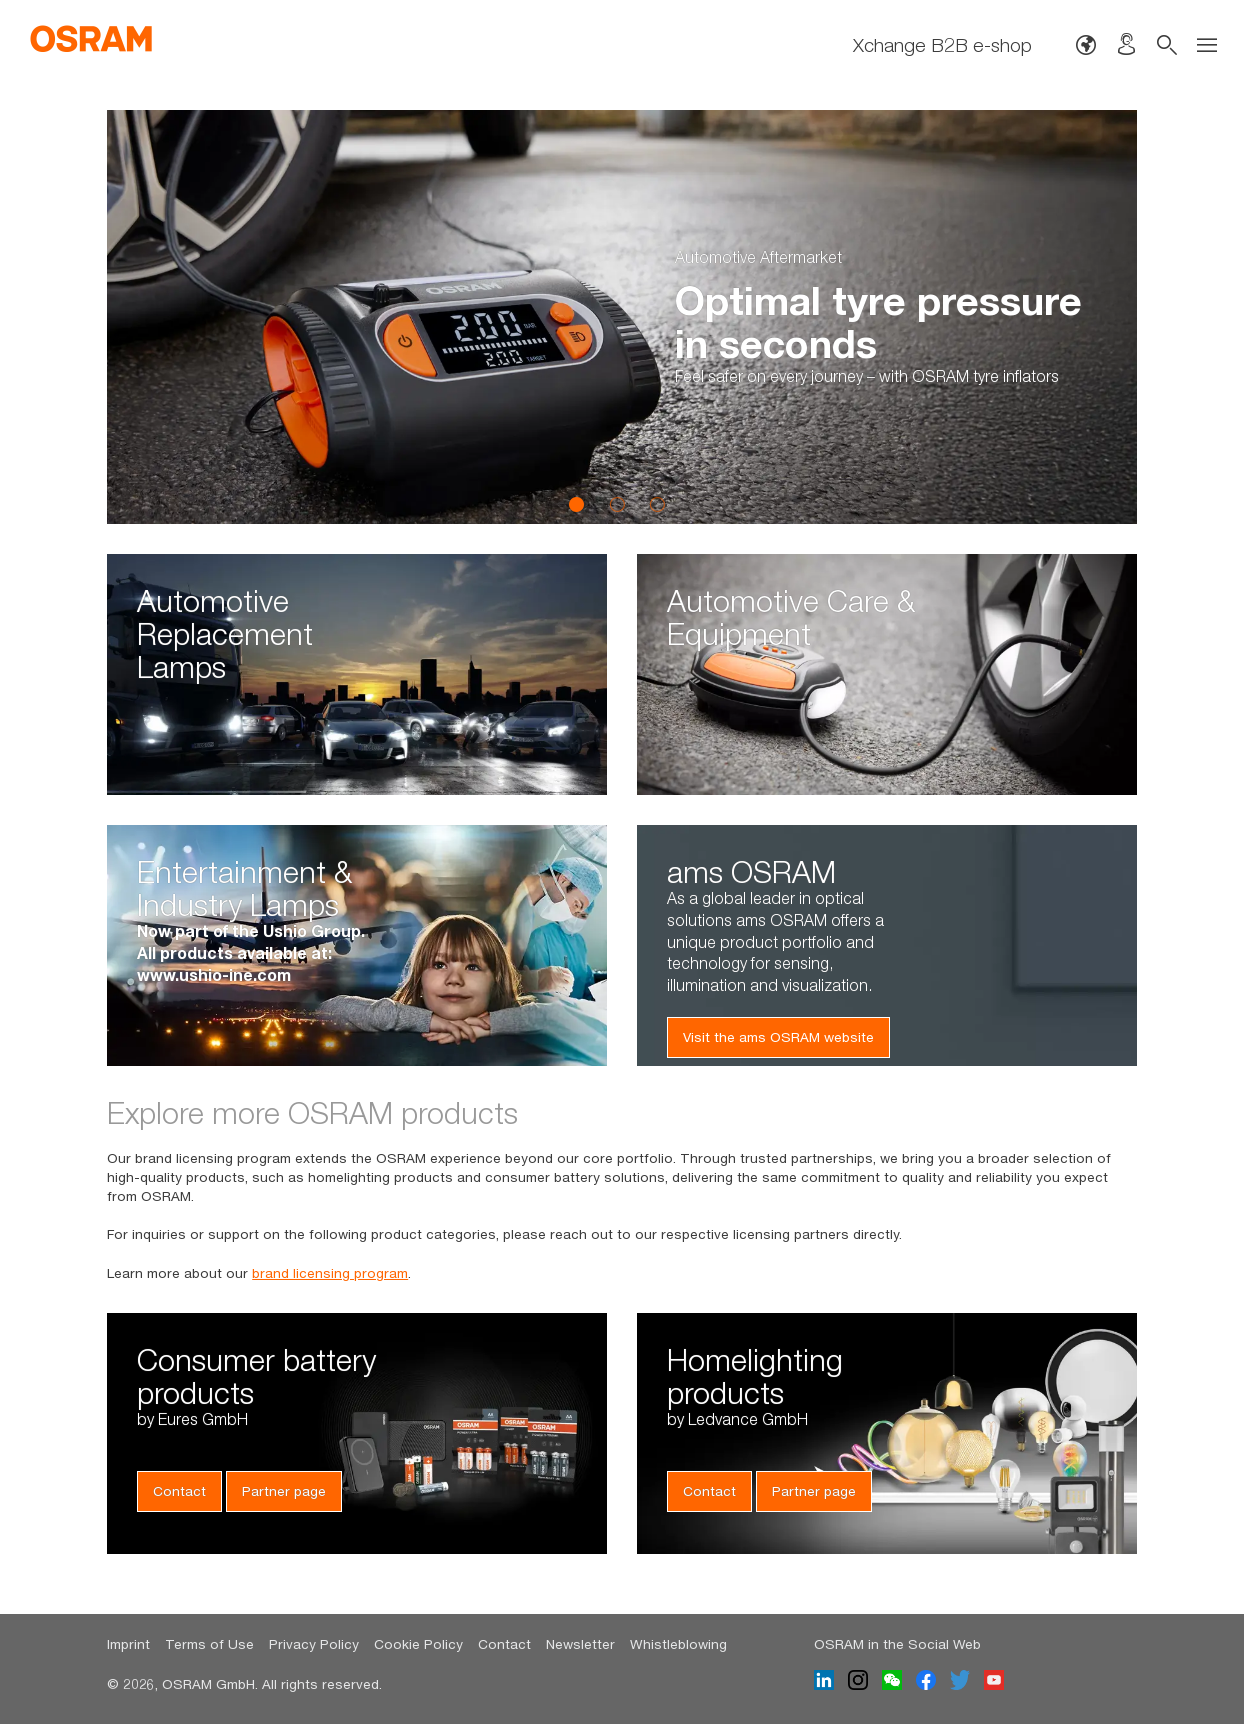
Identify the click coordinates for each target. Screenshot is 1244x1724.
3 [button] (657, 504)
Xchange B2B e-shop (942, 45)
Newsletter (580, 1644)
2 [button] (617, 504)
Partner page (284, 1491)
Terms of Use (209, 1644)
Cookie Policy (418, 1644)
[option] (622, 317)
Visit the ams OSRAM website (778, 1037)
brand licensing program (330, 1273)
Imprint (128, 1644)
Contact (179, 1491)
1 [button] (577, 504)
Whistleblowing (678, 1644)
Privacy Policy (314, 1644)
